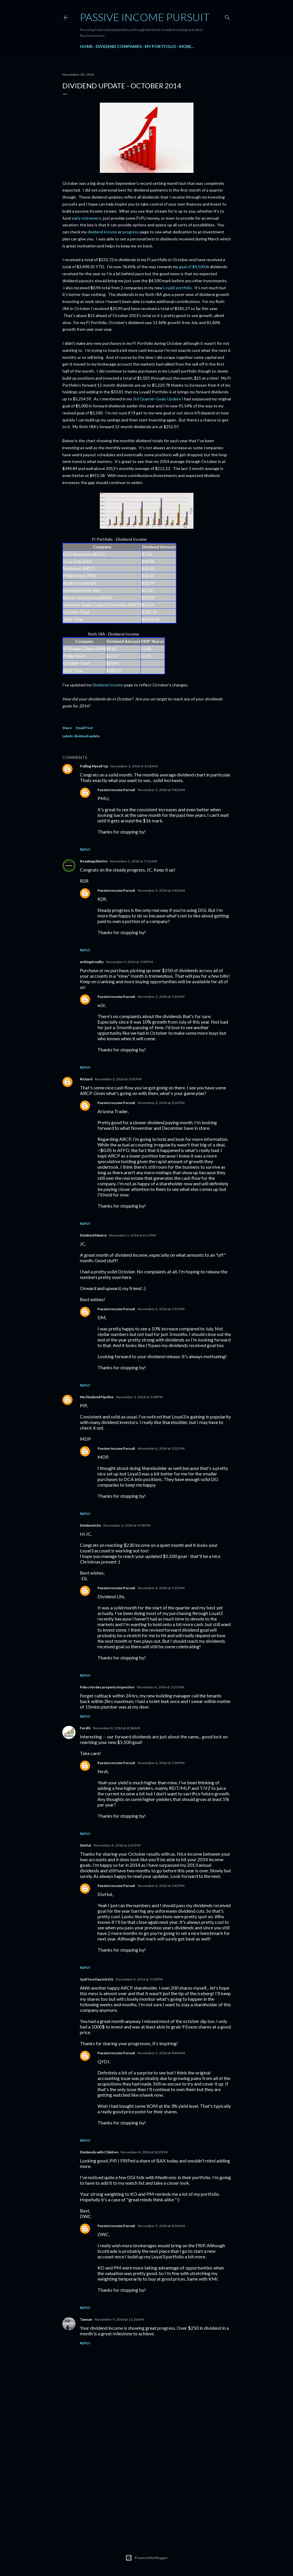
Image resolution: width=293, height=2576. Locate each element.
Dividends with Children (99, 2152)
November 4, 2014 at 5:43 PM (161, 1885)
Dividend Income (107, 684)
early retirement (86, 218)
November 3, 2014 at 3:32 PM (161, 1103)
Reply (85, 849)
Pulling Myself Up (94, 766)
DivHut (85, 1845)
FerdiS (85, 1728)
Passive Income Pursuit (145, 17)
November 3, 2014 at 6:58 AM (133, 766)
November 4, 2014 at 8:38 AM (116, 1728)
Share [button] (67, 728)
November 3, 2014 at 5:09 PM (139, 1397)
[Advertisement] (146, 2484)
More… (187, 46)
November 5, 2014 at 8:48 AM (161, 2053)
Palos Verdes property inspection (107, 1687)
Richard (86, 1079)
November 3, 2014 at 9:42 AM (161, 790)
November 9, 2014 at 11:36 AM (119, 2319)
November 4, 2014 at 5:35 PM (161, 1588)
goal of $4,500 (192, 266)
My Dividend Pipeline (97, 1397)
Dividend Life (90, 1525)
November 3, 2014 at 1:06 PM (129, 962)
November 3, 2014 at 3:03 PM (118, 1079)
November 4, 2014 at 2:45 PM (117, 1845)
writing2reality (92, 962)
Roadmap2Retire (93, 861)
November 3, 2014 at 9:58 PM (126, 1525)
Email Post (84, 728)
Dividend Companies (119, 46)
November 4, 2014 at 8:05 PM (144, 2152)
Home (86, 46)
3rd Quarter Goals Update (157, 398)
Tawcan (86, 2319)
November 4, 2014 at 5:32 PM (161, 1448)
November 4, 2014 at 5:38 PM (161, 1763)
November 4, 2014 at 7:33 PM (139, 1979)
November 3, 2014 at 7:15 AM (133, 861)
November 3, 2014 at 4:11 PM (132, 1235)
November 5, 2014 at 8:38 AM (161, 2226)
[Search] (227, 16)
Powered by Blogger (146, 2557)
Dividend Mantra (93, 1235)
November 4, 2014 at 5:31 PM (161, 1309)
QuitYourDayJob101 (96, 1979)
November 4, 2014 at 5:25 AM (160, 1687)
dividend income (102, 231)
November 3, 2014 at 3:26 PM (161, 996)
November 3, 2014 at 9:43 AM (161, 890)
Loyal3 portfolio (177, 287)
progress (131, 231)
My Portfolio (160, 46)
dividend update (87, 736)
